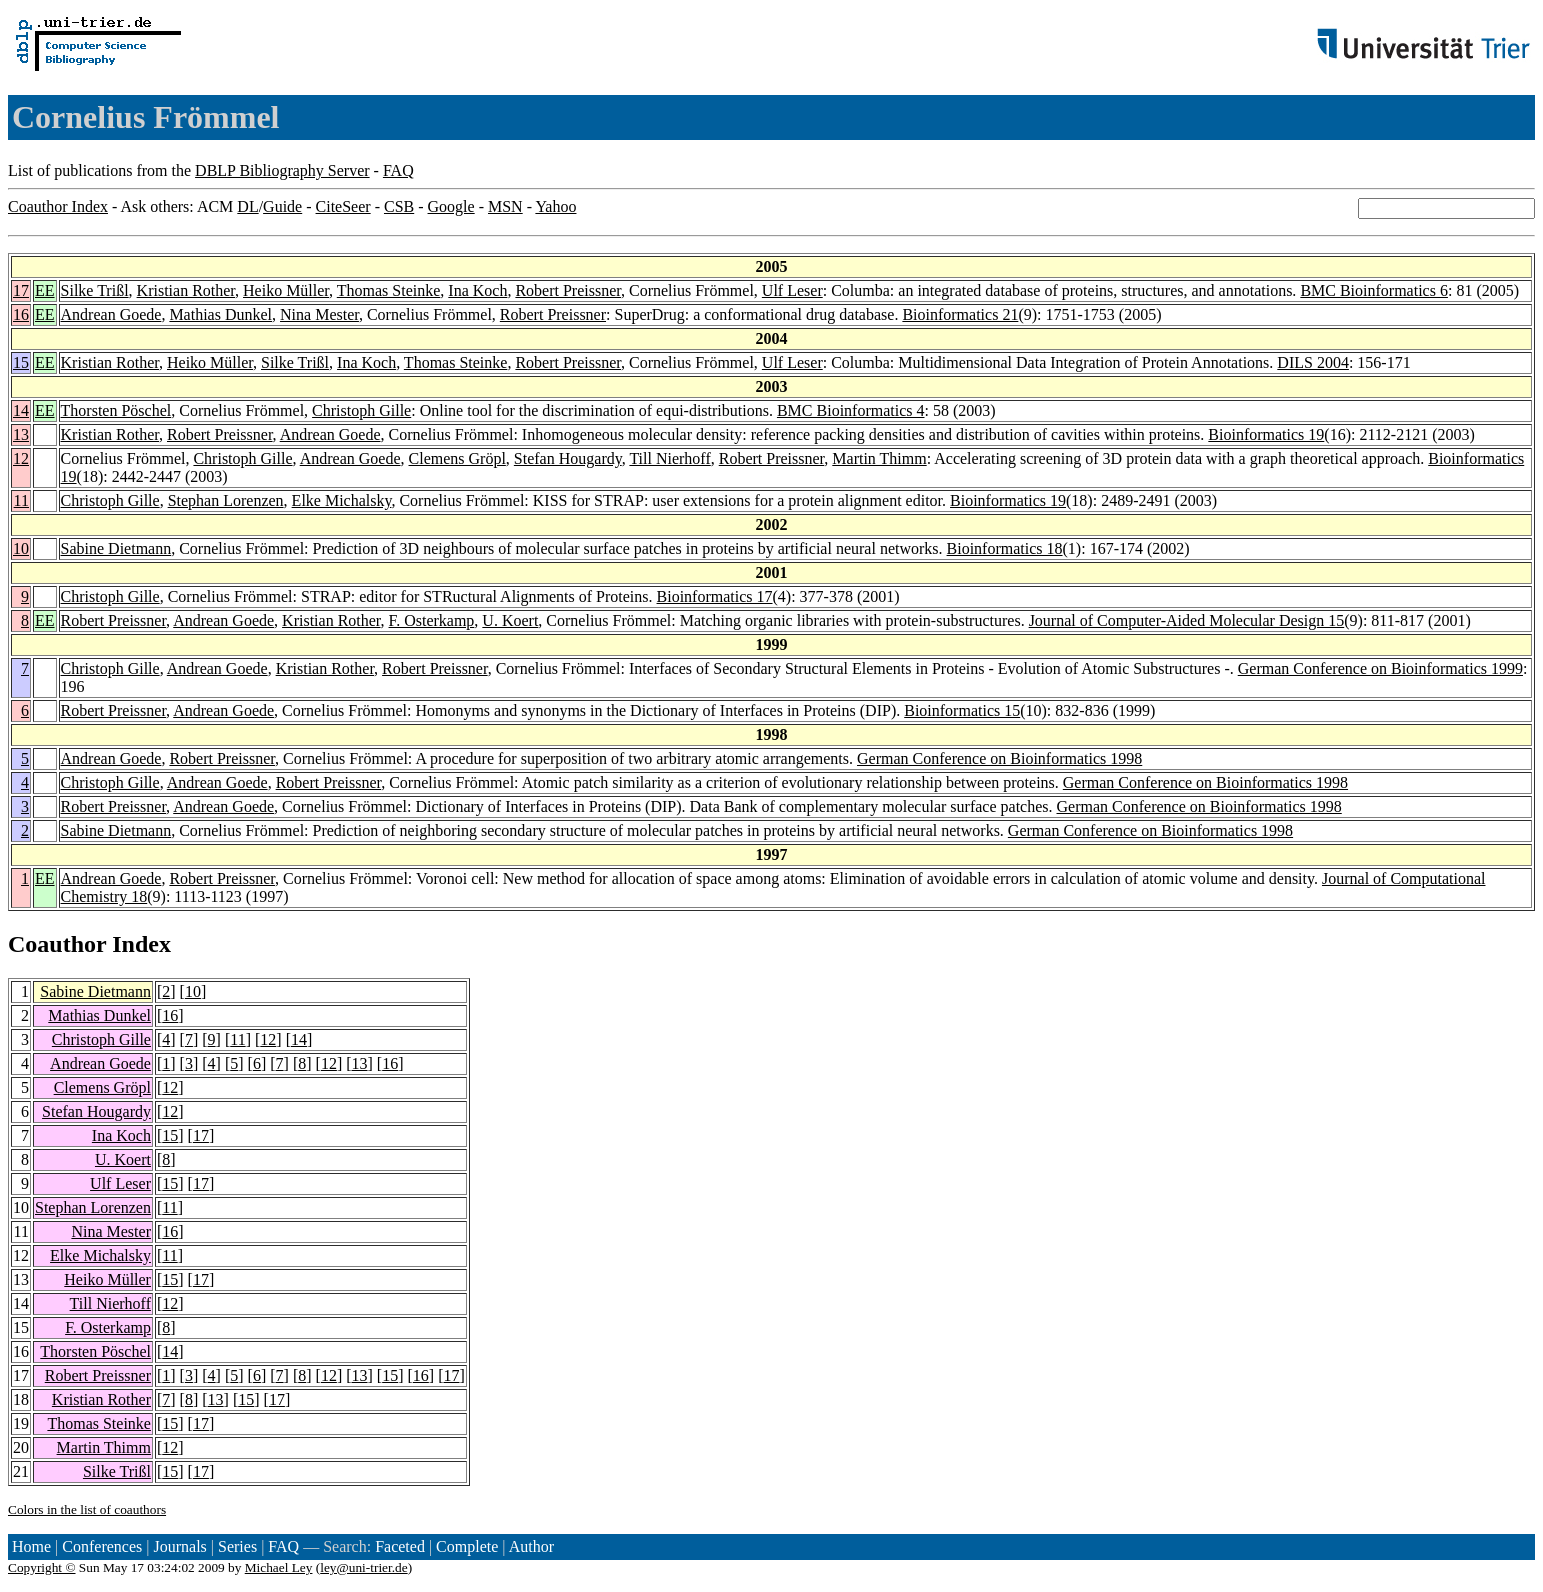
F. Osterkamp (432, 620)
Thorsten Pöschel (116, 410)
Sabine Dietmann (116, 548)
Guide (282, 206)
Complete (467, 1546)
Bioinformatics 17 (715, 596)
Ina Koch (477, 290)
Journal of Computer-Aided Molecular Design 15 (1187, 620)
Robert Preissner (568, 290)
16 (21, 314)
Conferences (102, 1546)
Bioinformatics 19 (1266, 434)
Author (531, 1546)
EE (45, 290)
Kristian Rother (186, 290)
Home (31, 1546)
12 (21, 458)
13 (21, 434)
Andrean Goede (111, 314)
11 (21, 500)
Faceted (400, 1546)
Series (237, 1546)
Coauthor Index (58, 206)
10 (21, 548)
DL (247, 206)
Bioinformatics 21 (960, 314)
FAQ (398, 170)
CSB (399, 206)
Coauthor (57, 944)
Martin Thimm (879, 458)
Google (451, 206)
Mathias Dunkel (220, 314)
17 (21, 290)
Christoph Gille (361, 410)
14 (21, 410)
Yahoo (555, 206)
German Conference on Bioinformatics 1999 (1380, 668)
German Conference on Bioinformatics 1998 (999, 758)
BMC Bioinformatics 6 (1374, 290)
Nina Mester (319, 314)
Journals (179, 1546)
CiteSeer (343, 206)
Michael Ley (279, 1567)
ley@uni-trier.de (363, 1567)
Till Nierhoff (669, 458)
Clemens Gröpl (457, 458)
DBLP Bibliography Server (282, 170)
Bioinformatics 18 (1005, 548)
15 (21, 362)
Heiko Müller (286, 290)
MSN (505, 206)
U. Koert (510, 620)
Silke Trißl (95, 290)
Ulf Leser (792, 290)
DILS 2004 (1313, 362)
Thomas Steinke (389, 290)
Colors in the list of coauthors (87, 1509)
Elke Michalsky (342, 500)
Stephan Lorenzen (226, 500)
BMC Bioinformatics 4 (851, 410)
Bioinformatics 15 (962, 710)
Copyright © (42, 1567)
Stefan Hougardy (568, 458)
